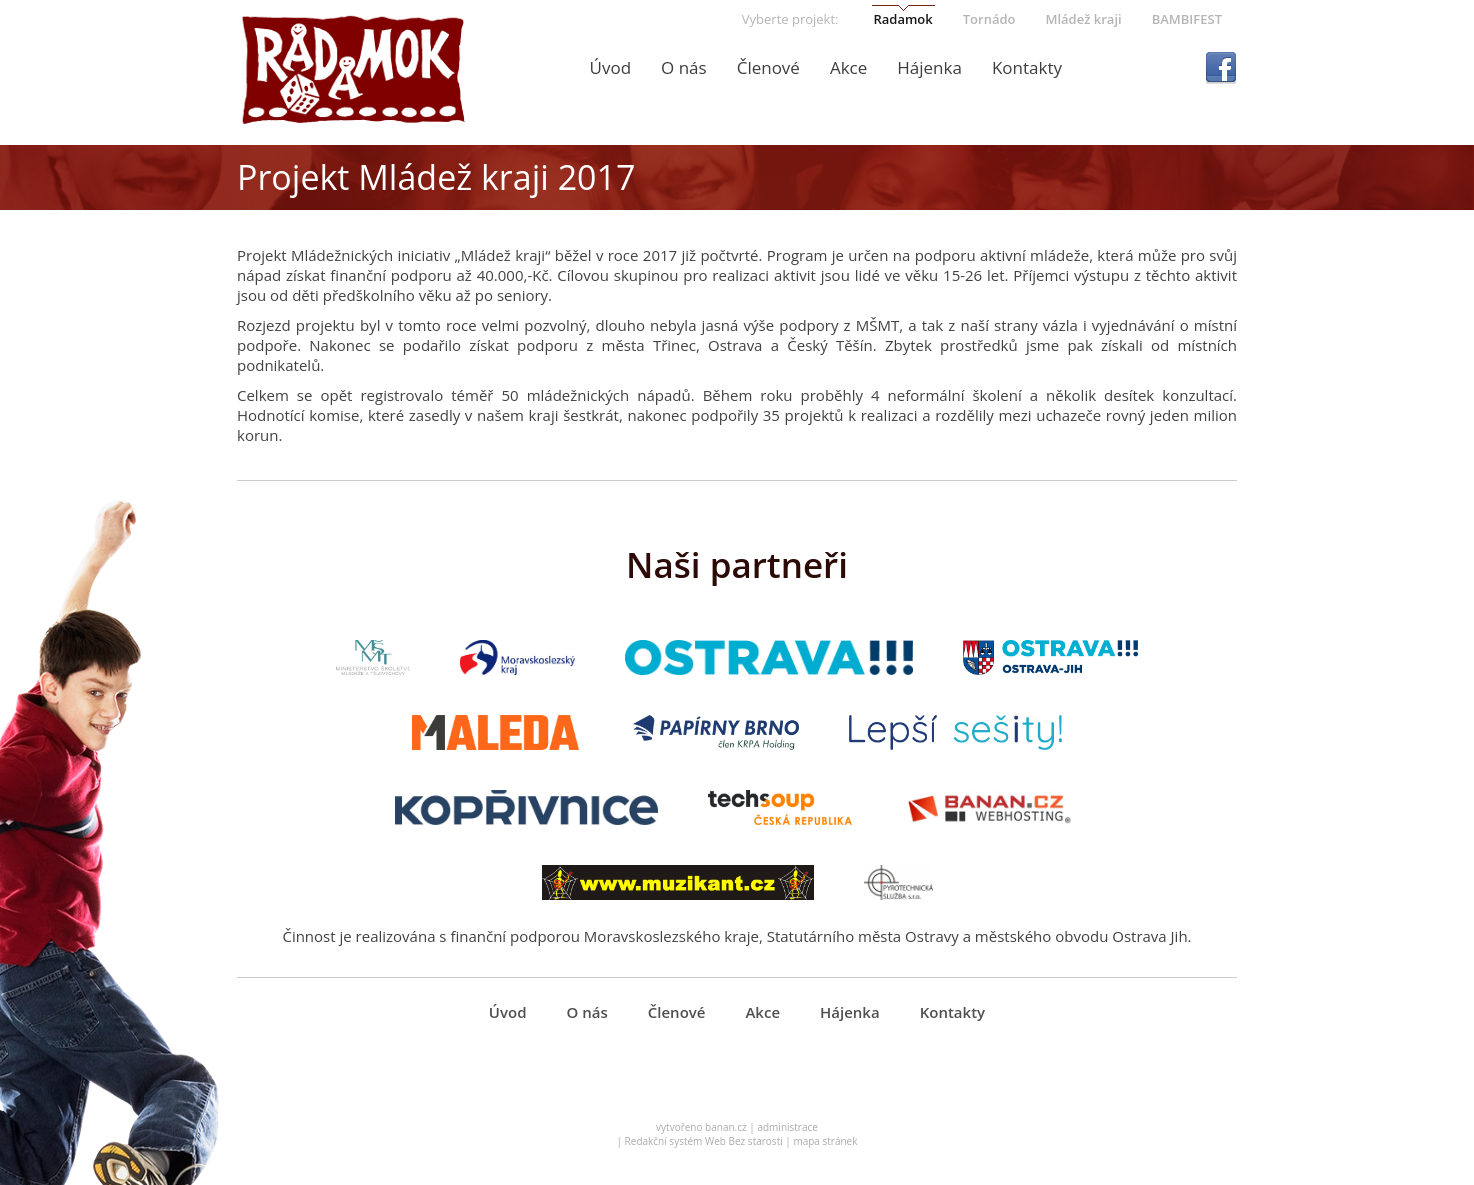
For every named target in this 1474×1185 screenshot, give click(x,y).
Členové (768, 67)
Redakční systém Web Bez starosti (704, 1141)
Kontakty (1027, 67)
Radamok (902, 19)
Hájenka (929, 67)
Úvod (611, 67)
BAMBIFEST (1187, 19)
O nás (684, 67)
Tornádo (989, 19)
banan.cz (726, 1127)
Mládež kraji (1083, 19)
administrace (787, 1127)
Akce (848, 67)
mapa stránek (825, 1141)
